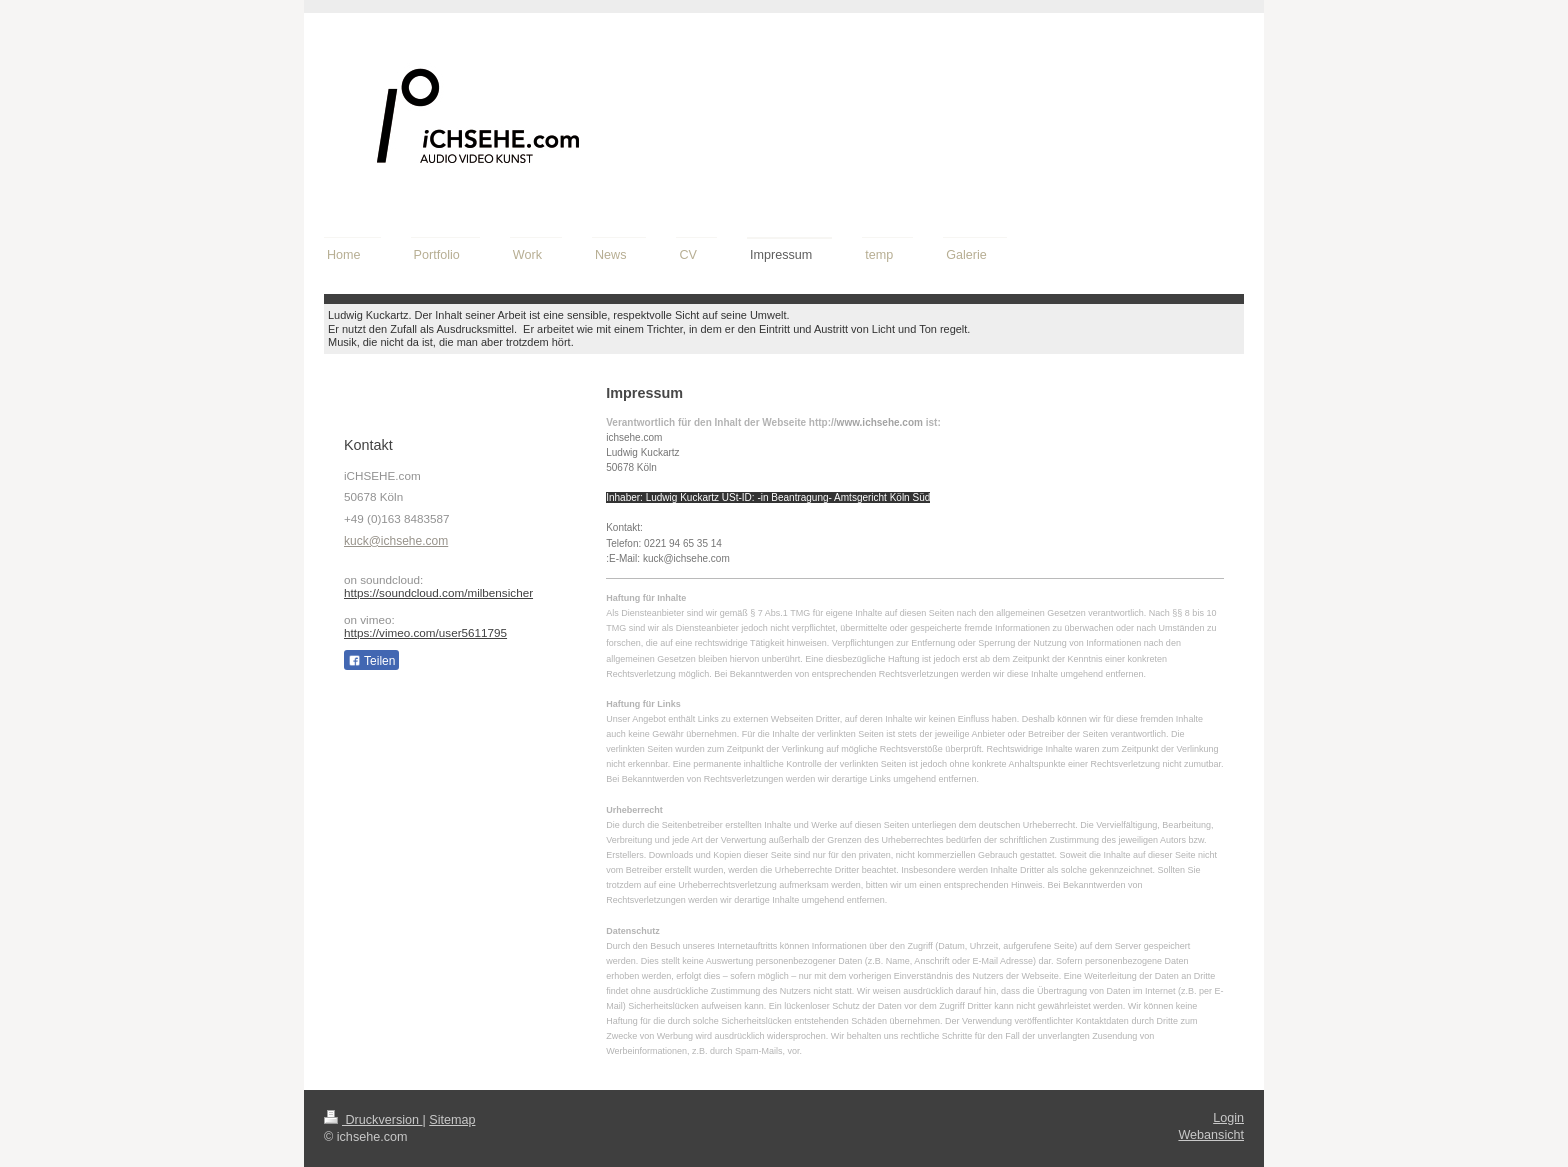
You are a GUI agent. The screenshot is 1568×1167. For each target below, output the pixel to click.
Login (1228, 1118)
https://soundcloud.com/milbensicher (438, 592)
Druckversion (373, 1120)
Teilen (371, 661)
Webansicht (1211, 1135)
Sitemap (452, 1120)
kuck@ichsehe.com (396, 541)
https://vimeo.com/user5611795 (425, 632)
